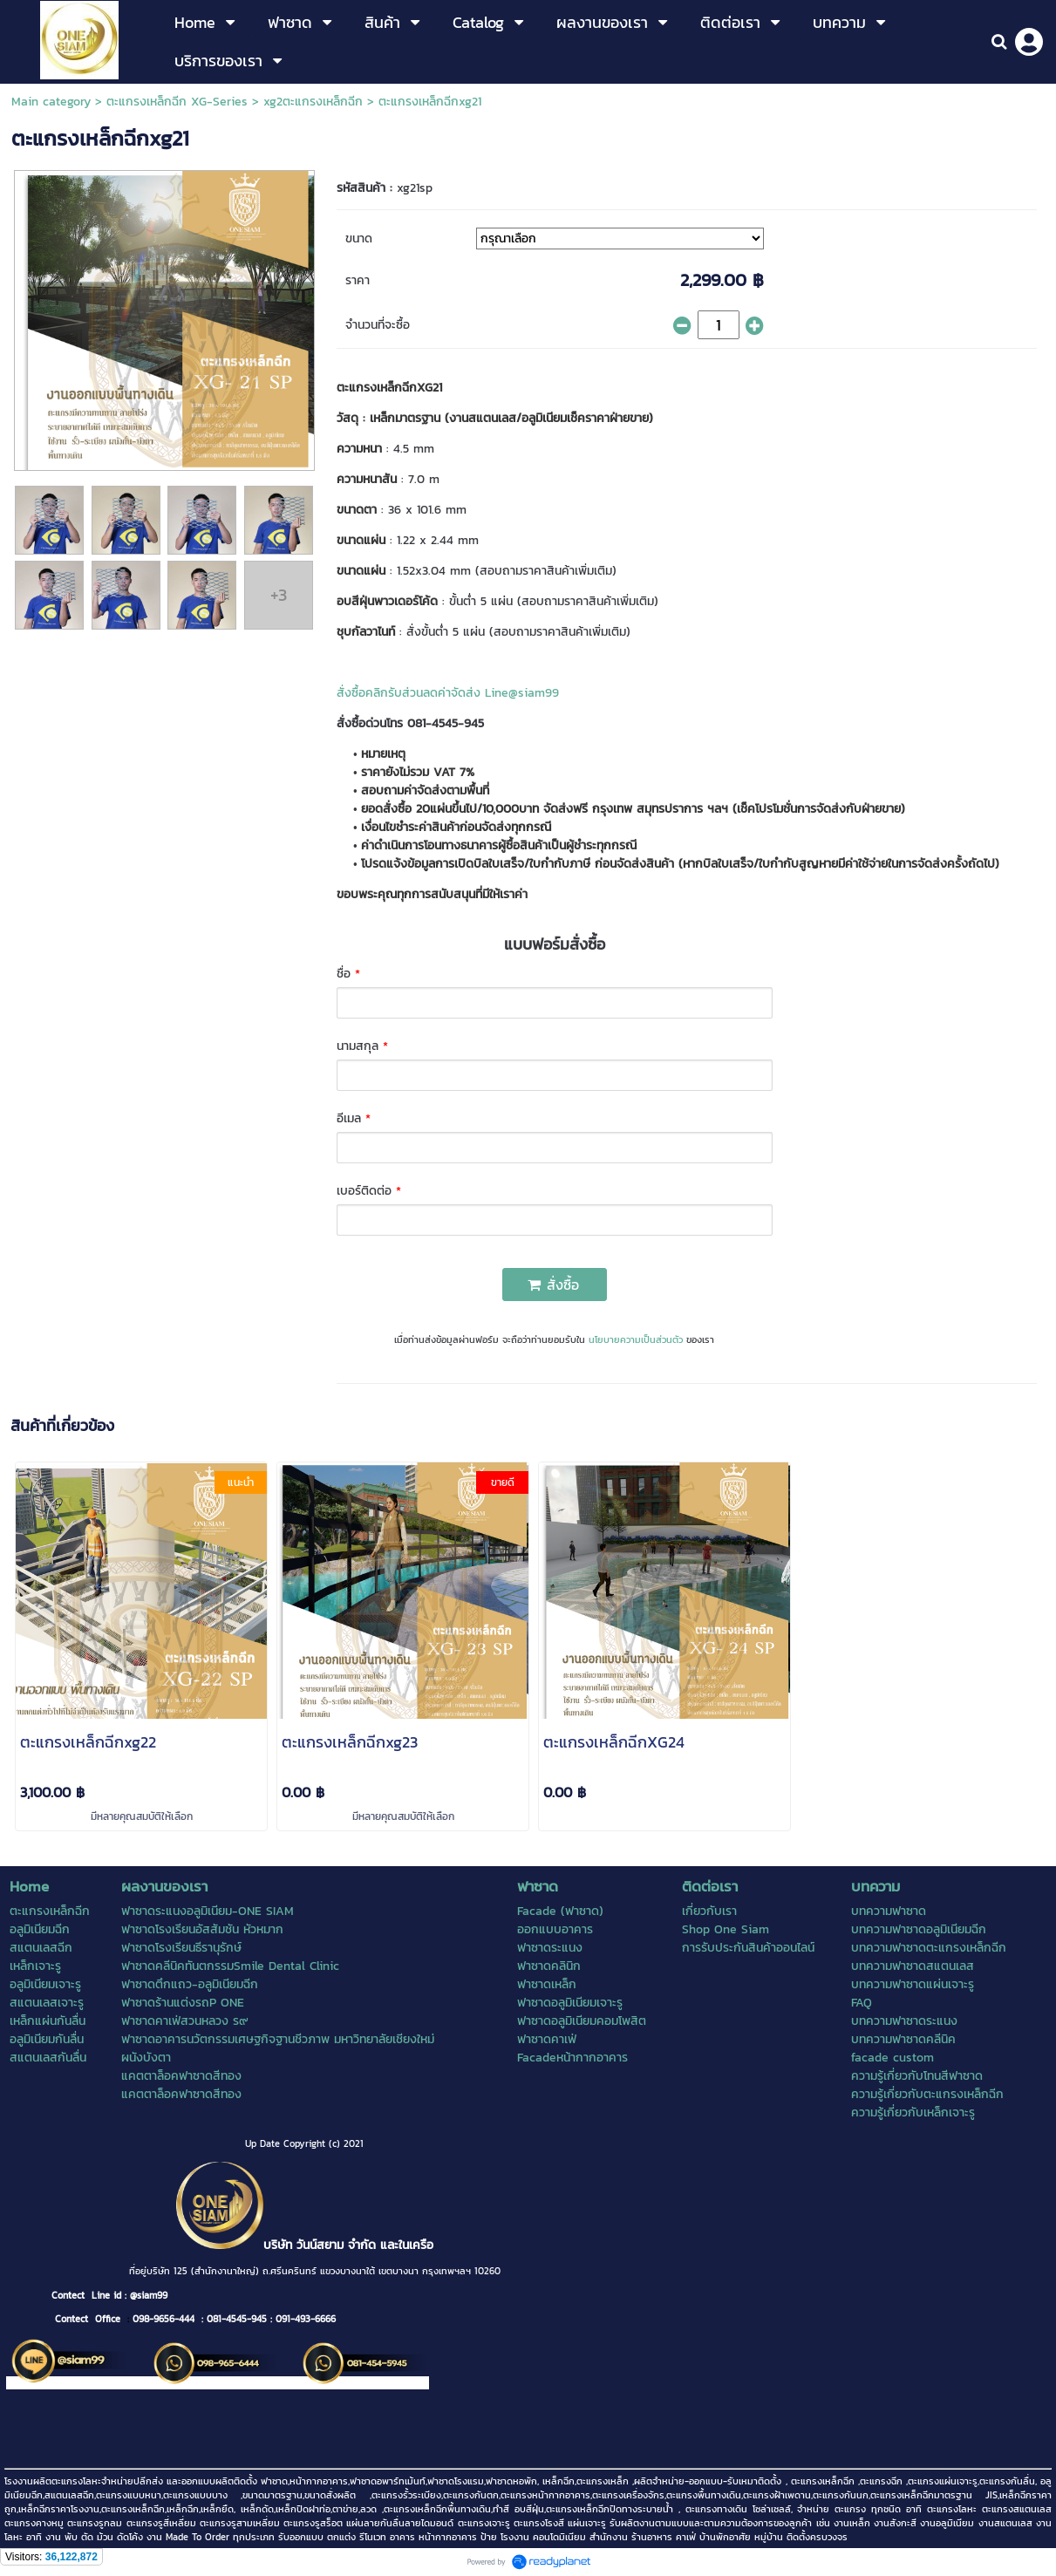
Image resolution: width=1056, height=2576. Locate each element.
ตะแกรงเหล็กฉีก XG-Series (177, 101)
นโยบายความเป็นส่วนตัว (636, 1339)
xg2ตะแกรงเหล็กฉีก (313, 101)
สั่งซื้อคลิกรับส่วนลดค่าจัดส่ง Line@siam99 (448, 693)
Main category (51, 101)
